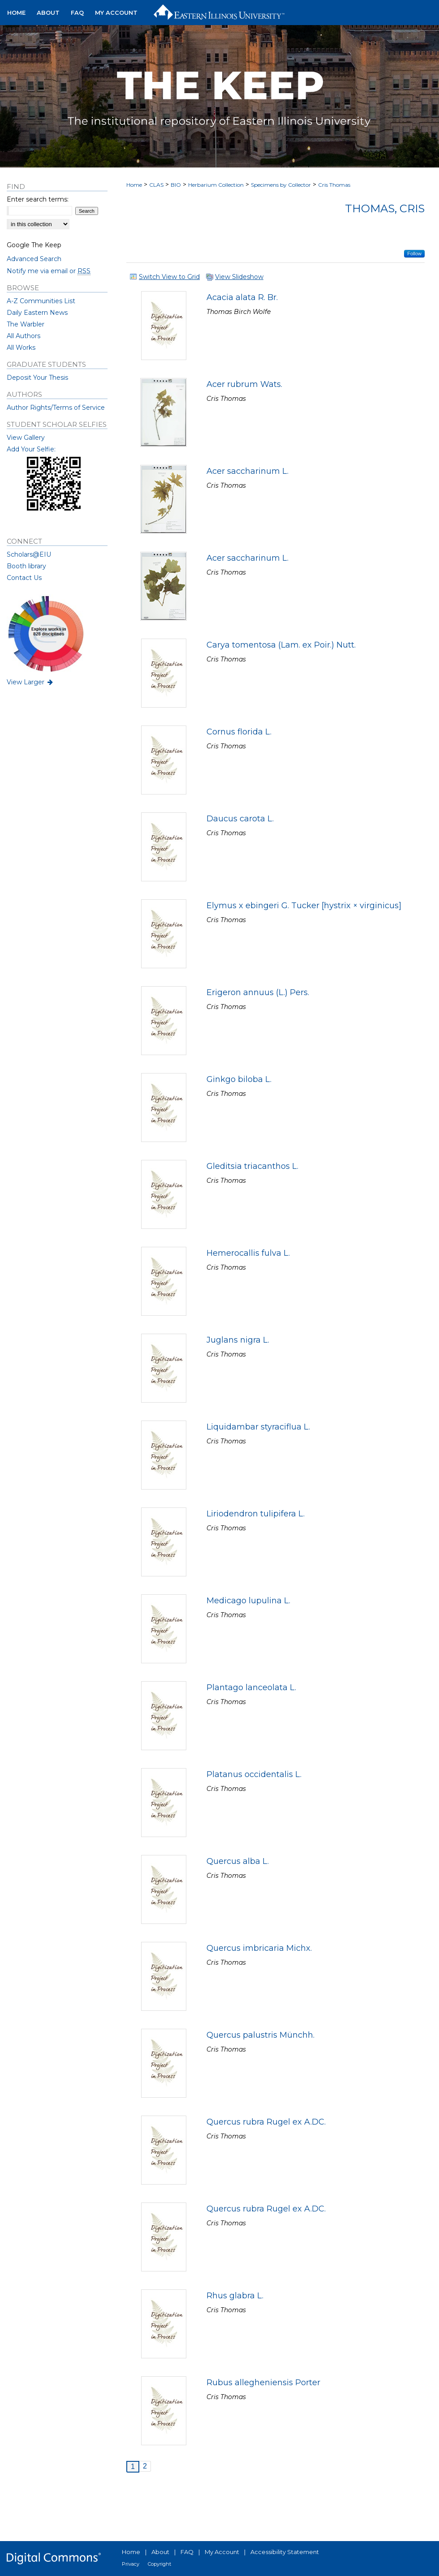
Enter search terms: (38, 199)
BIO (176, 184)
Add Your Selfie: (31, 449)
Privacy (130, 2564)
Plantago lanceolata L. (251, 1687)
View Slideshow (239, 277)
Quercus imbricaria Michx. (259, 1948)
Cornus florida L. (239, 732)
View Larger (30, 682)
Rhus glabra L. (235, 2296)
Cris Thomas (334, 184)
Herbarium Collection (216, 184)
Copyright (159, 2564)
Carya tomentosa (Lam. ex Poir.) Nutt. (281, 645)
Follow (414, 253)
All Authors (23, 336)
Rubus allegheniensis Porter (263, 2382)
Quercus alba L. (238, 1861)
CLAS (156, 184)
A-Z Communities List (41, 301)
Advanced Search (34, 259)
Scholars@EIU (29, 554)
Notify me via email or (48, 271)
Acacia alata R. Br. (242, 297)
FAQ (187, 2551)
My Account (222, 2551)
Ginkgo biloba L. (239, 1079)
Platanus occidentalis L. (254, 1774)
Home (134, 184)
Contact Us (24, 578)
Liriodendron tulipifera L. (256, 1514)
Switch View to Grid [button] (169, 277)
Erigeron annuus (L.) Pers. (258, 992)
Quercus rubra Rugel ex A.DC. (266, 2122)
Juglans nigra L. (238, 1340)
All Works (21, 347)
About (160, 2551)
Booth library (26, 566)
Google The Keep (34, 245)
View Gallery (26, 438)
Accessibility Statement (284, 2551)
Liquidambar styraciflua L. (258, 1427)
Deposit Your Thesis (37, 378)
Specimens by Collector (281, 184)
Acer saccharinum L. (247, 471)
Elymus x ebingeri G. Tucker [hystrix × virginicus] (304, 905)
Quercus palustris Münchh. (260, 2035)
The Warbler (25, 324)
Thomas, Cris (385, 208)
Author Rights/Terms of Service (56, 408)
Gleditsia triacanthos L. (252, 1166)
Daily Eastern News (37, 313)
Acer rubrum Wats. (244, 384)
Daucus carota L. (240, 819)
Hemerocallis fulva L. (248, 1253)
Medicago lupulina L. (248, 1601)
